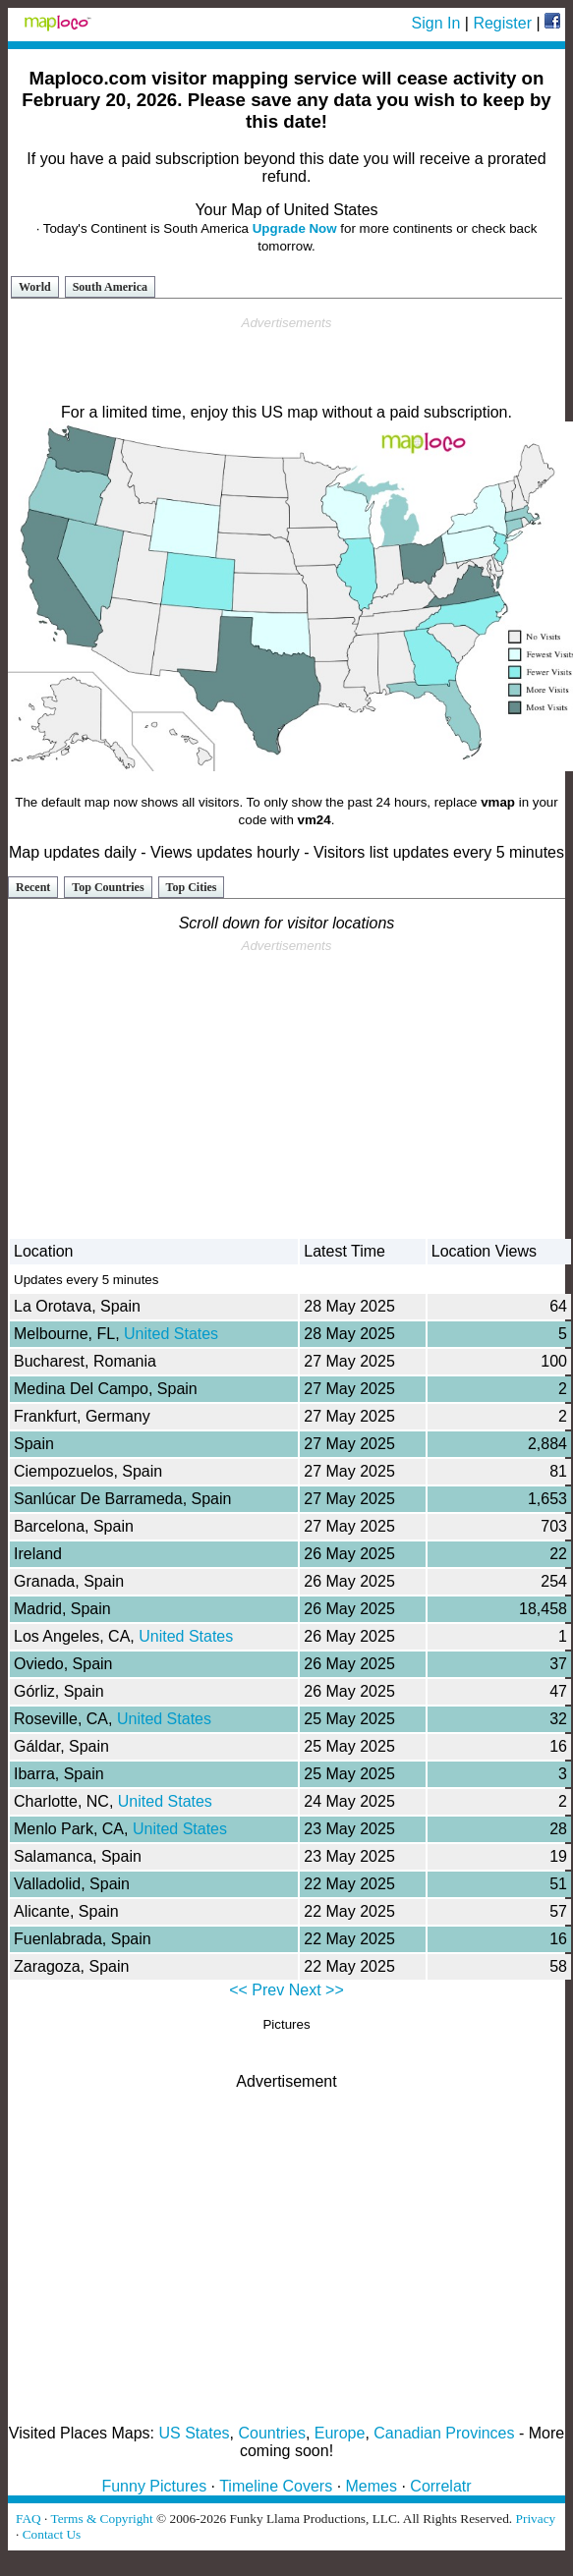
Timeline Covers (275, 2486)
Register (502, 23)
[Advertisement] (287, 360)
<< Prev (256, 1990)
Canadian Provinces (443, 2433)
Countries (271, 2433)
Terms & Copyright (101, 2518)
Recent (33, 887)
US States (194, 2433)
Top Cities (191, 887)
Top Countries (107, 887)
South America (110, 287)
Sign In (436, 23)
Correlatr (440, 2486)
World (35, 287)
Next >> (316, 1990)
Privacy (536, 2518)
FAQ (28, 2518)
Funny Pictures (153, 2486)
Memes (371, 2486)
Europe (340, 2433)
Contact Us (52, 2534)
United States (171, 1333)
